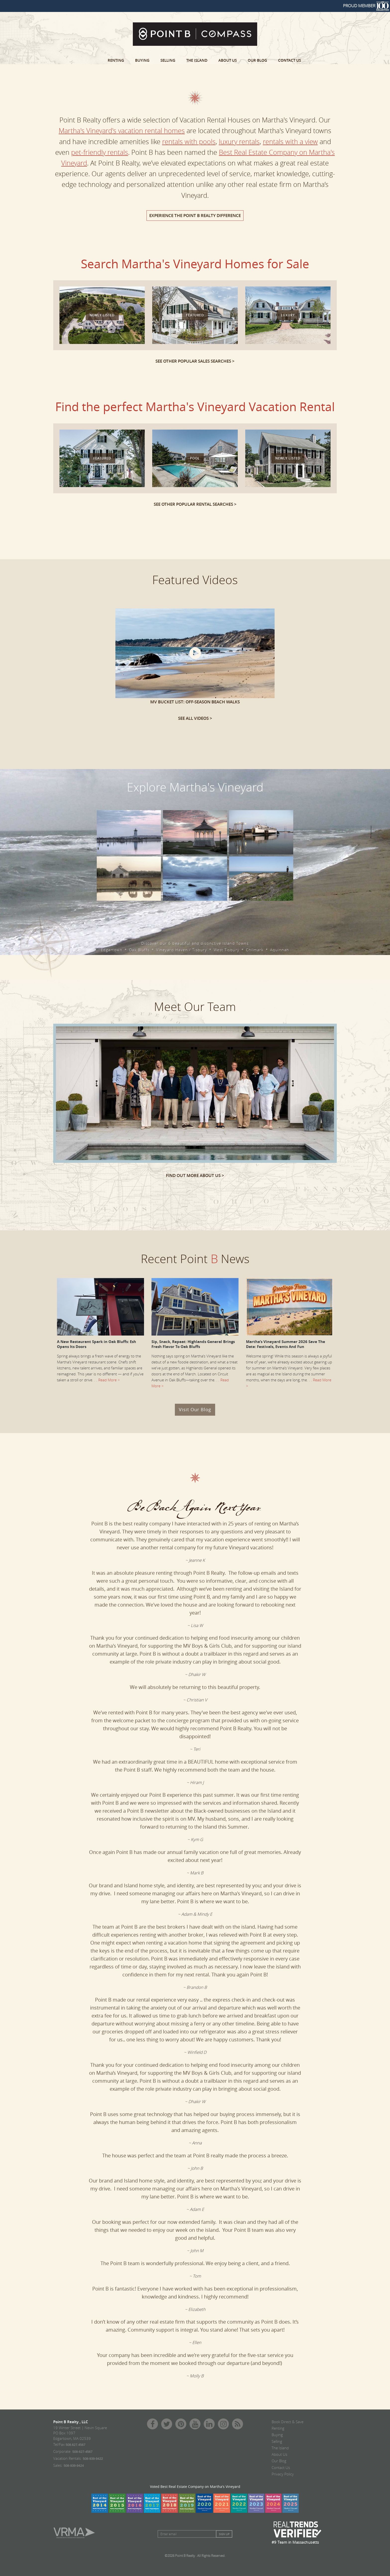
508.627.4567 (76, 2445)
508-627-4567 (82, 2452)
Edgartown (112, 949)
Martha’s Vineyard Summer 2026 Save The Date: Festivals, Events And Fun (285, 1344)
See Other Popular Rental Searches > (195, 504)
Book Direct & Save (287, 2421)
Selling (167, 60)
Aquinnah (279, 949)
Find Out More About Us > (195, 1175)
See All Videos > (195, 718)
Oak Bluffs (139, 949)
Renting (116, 60)
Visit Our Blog (195, 1409)
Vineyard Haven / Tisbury (181, 949)
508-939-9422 (93, 2459)
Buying (142, 60)
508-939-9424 (74, 2465)
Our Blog (257, 60)
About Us (227, 60)
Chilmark (254, 949)
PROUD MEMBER (366, 5)
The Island (196, 60)
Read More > (109, 1379)
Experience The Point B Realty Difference (195, 215)
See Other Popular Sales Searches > (195, 361)
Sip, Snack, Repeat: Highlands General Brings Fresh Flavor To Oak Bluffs (193, 1344)
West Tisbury (227, 949)
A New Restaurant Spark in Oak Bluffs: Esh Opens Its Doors (96, 1344)
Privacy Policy (283, 2473)
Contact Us (289, 60)
